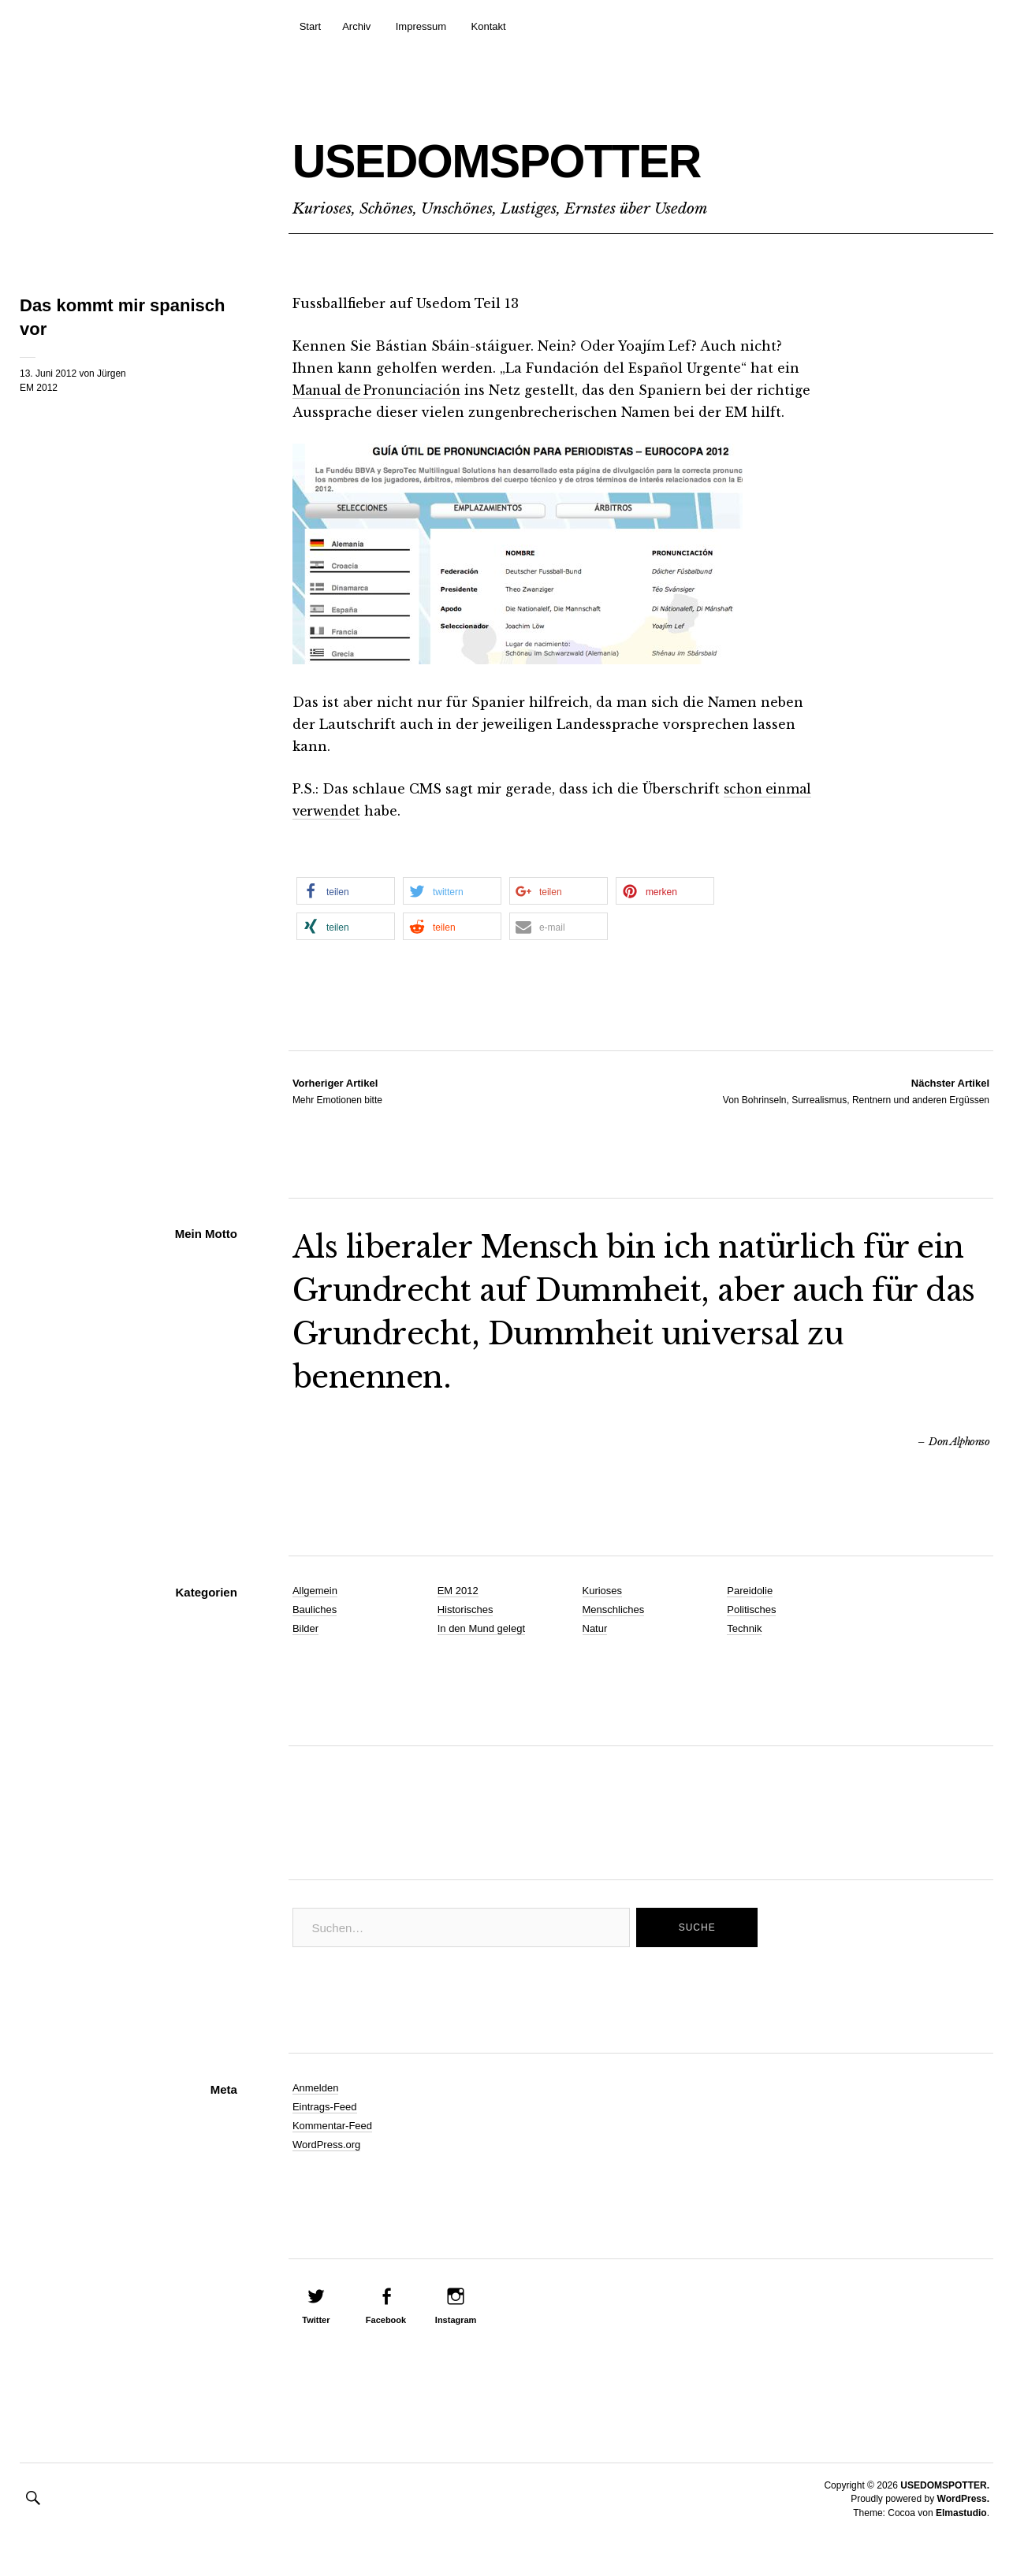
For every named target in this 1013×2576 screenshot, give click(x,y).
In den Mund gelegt (481, 1650)
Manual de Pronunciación (381, 390)
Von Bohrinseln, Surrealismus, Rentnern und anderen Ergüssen (856, 1113)
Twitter (316, 2342)
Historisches (465, 1631)
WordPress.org (326, 2167)
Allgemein (314, 1613)
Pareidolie (750, 1613)
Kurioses (603, 1613)
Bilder (305, 1650)
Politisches (751, 1631)
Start (310, 26)
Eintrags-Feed (324, 2129)
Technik (744, 1650)
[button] (345, 913)
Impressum (421, 26)
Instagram (456, 2342)
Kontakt (488, 26)
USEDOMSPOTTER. (944, 2507)
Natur (595, 1650)
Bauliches (314, 1631)
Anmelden (315, 2110)
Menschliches (614, 1631)
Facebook (386, 2342)
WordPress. (963, 2520)
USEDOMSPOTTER (576, 155)
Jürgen (111, 373)
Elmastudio (961, 2535)
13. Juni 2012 (48, 373)
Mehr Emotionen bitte (337, 1113)
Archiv (356, 26)
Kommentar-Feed (332, 2148)
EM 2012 (39, 387)
